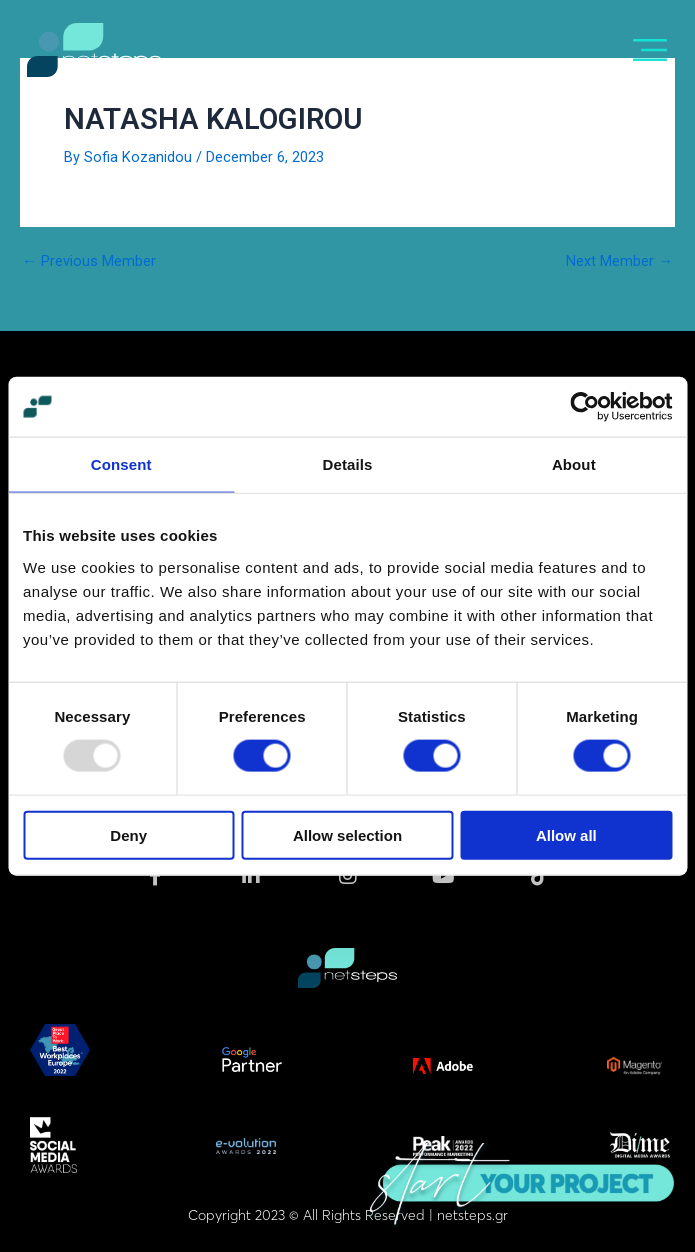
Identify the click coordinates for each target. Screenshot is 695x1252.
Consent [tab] (121, 464)
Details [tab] (348, 464)
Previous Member (89, 261)
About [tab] (574, 464)
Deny (128, 834)
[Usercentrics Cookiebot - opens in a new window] (584, 407)
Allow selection (347, 834)
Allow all (566, 834)
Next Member (619, 261)
